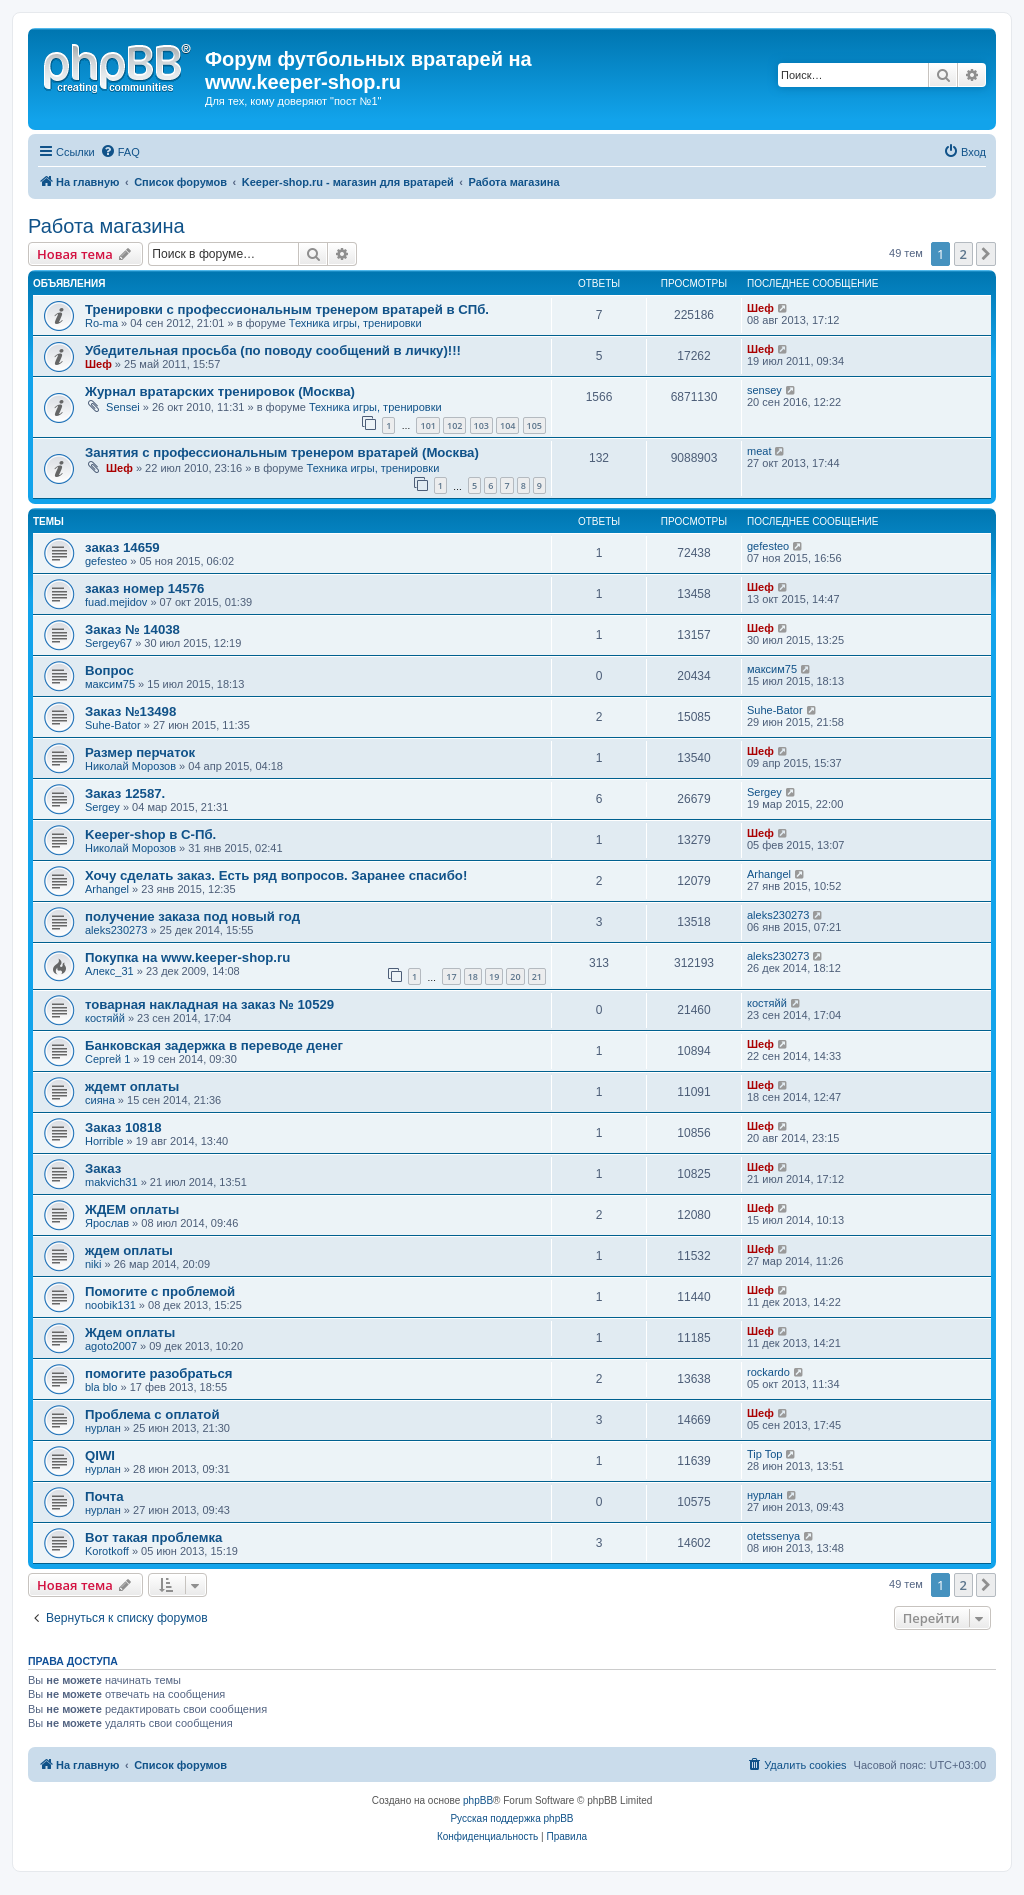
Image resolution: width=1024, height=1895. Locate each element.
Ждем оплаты (130, 1332)
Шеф (760, 308)
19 (494, 976)
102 (454, 425)
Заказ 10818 (123, 1127)
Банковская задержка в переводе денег (214, 1045)
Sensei (123, 407)
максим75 (110, 684)
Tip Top (764, 1454)
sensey (764, 390)
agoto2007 (111, 1346)
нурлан (103, 1428)
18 (473, 976)
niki (93, 1264)
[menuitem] (120, 152)
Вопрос (109, 670)
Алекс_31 (109, 971)
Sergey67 (108, 643)
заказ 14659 (122, 547)
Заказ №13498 (130, 711)
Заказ (103, 1168)
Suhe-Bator (113, 725)
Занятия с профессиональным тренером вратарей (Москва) (282, 452)
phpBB (478, 1800)
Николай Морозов (130, 766)
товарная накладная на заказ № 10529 (209, 1004)
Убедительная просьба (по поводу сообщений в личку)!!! (273, 350)
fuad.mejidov (116, 602)
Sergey (102, 807)
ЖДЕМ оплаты (132, 1209)
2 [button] (963, 254)
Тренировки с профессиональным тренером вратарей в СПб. (287, 309)
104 (507, 425)
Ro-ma (101, 323)
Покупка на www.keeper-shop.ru (187, 957)
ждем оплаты (129, 1250)
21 (537, 976)
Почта (104, 1496)
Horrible (104, 1141)
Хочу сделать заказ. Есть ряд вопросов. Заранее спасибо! (276, 875)
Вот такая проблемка (153, 1537)
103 (481, 425)
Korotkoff (107, 1551)
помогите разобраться (159, 1373)
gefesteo (106, 561)
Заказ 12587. (125, 793)
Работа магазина (106, 226)
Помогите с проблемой (160, 1291)
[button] (986, 254)
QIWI (100, 1455)
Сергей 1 (107, 1059)
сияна (100, 1100)
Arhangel (107, 889)
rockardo (768, 1372)
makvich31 (111, 1182)
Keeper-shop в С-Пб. (150, 834)
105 (534, 425)
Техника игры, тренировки (355, 323)
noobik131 (110, 1305)
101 (427, 425)
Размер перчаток (140, 752)
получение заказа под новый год (192, 916)
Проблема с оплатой (152, 1414)
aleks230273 (116, 930)
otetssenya (773, 1536)
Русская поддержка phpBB (511, 1818)
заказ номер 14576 (144, 588)
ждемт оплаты (132, 1086)
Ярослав (107, 1223)
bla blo (101, 1387)
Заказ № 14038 (132, 629)
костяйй (105, 1018)
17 (451, 976)
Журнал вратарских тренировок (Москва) (220, 391)
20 (515, 976)
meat (759, 451)
